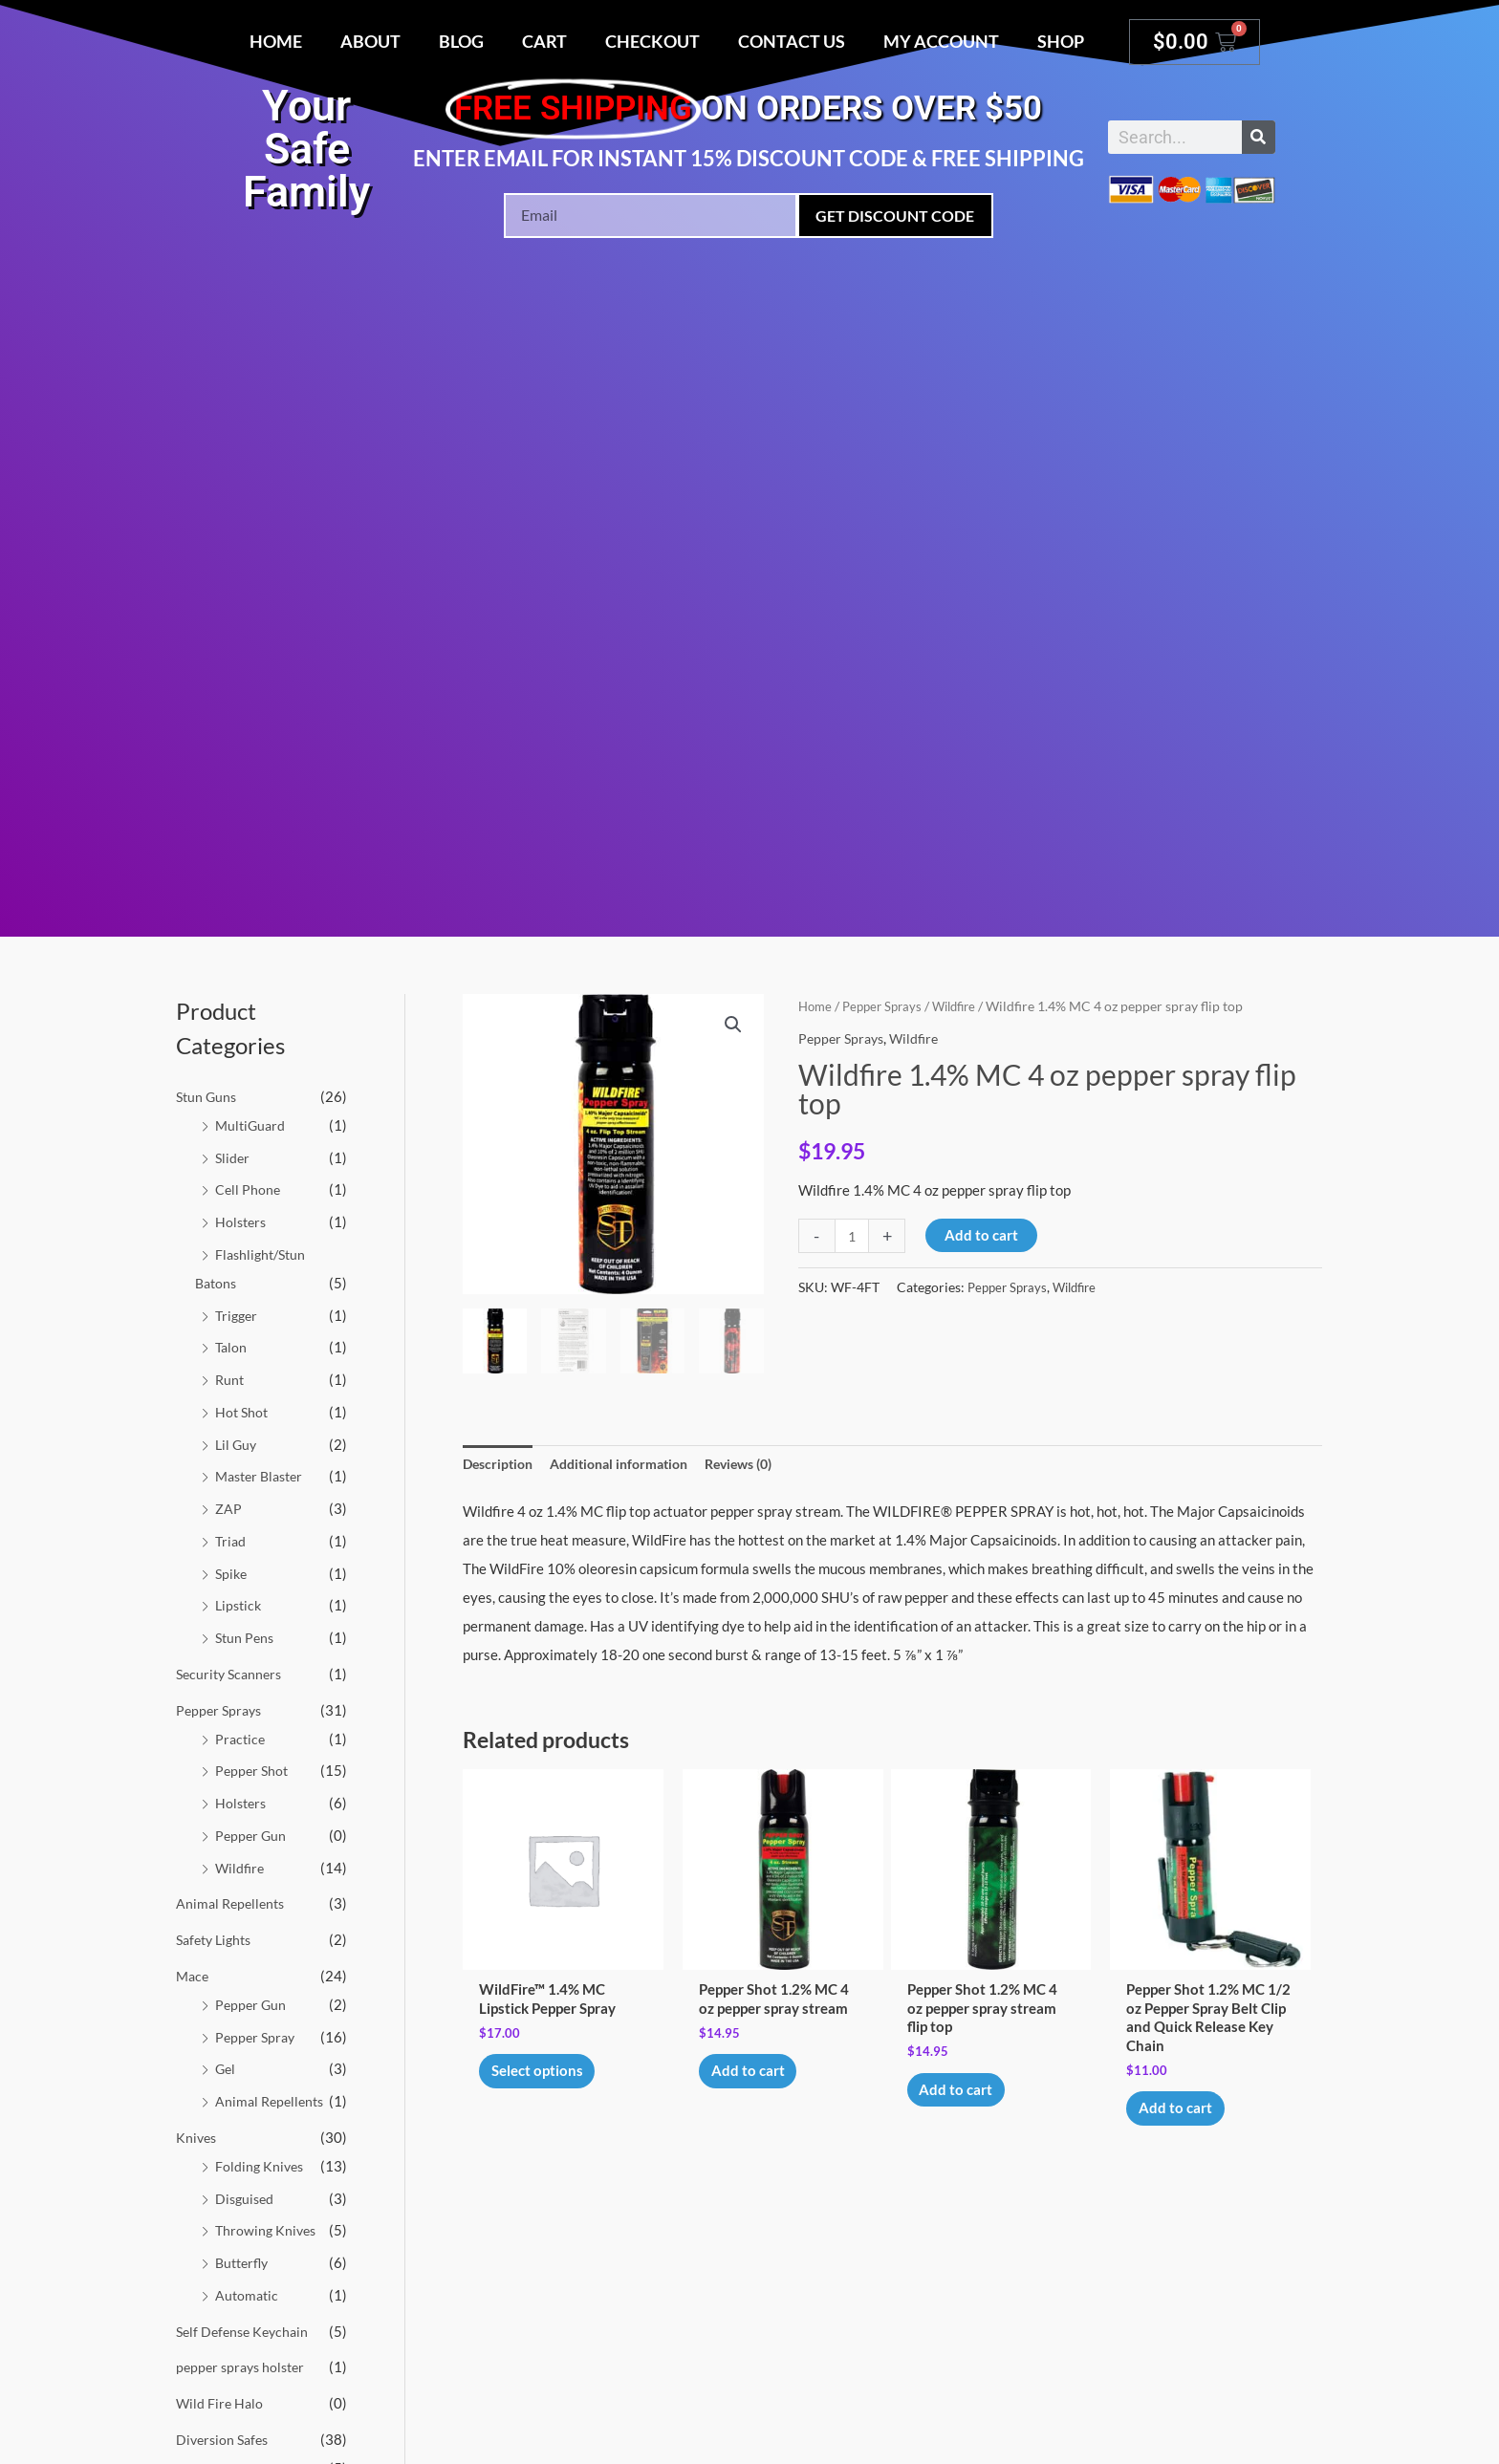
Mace (193, 1975)
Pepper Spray (257, 2036)
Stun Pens (246, 1637)
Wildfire (241, 1867)
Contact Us (791, 41)
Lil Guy (237, 1444)
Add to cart (984, 1234)
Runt (230, 1379)
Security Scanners (232, 1673)
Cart (544, 41)
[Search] (1258, 137)
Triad (231, 1540)
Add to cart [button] (756, 2077)
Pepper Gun (252, 1835)
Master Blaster (263, 1475)
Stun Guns (208, 1096)
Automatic (248, 2294)
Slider (233, 1157)
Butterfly (244, 2262)
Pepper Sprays (221, 1709)
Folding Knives (260, 2165)
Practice (241, 1738)
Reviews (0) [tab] (761, 1464)
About (370, 41)
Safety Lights (217, 1939)
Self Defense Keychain (246, 2331)
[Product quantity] (853, 1236)
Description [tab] (500, 1464)
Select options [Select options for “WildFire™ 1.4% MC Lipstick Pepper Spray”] (545, 2077)
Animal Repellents (233, 1903)
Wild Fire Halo (221, 2402)
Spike (232, 1573)
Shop (1060, 41)
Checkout (652, 41)
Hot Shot (243, 1411)
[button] (732, 1025)
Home (276, 41)
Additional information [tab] (630, 1464)
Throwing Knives (267, 2229)
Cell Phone (248, 1189)
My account (941, 41)
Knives (197, 2137)
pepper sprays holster (244, 2366)
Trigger (238, 1315)
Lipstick (240, 1604)
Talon (232, 1346)
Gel (226, 2068)
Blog (461, 41)
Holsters (242, 1221)
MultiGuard (252, 1125)
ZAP (228, 1508)
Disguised (246, 2198)
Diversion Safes (225, 2439)
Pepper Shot (253, 1770)
